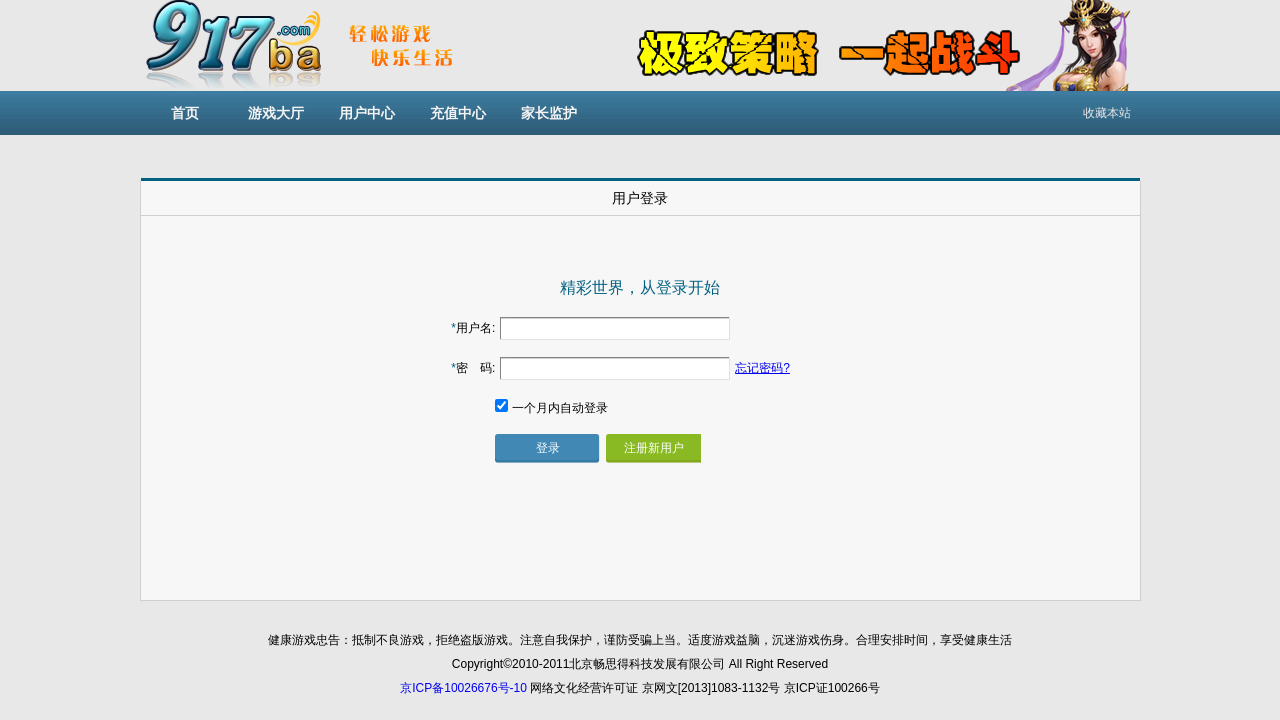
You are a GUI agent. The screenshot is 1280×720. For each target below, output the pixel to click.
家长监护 (549, 113)
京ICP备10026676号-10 (463, 688)
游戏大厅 (276, 113)
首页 (185, 113)
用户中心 (367, 113)
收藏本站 (1107, 113)
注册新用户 (654, 448)
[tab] (640, 197)
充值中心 (458, 113)
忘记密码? (762, 368)
